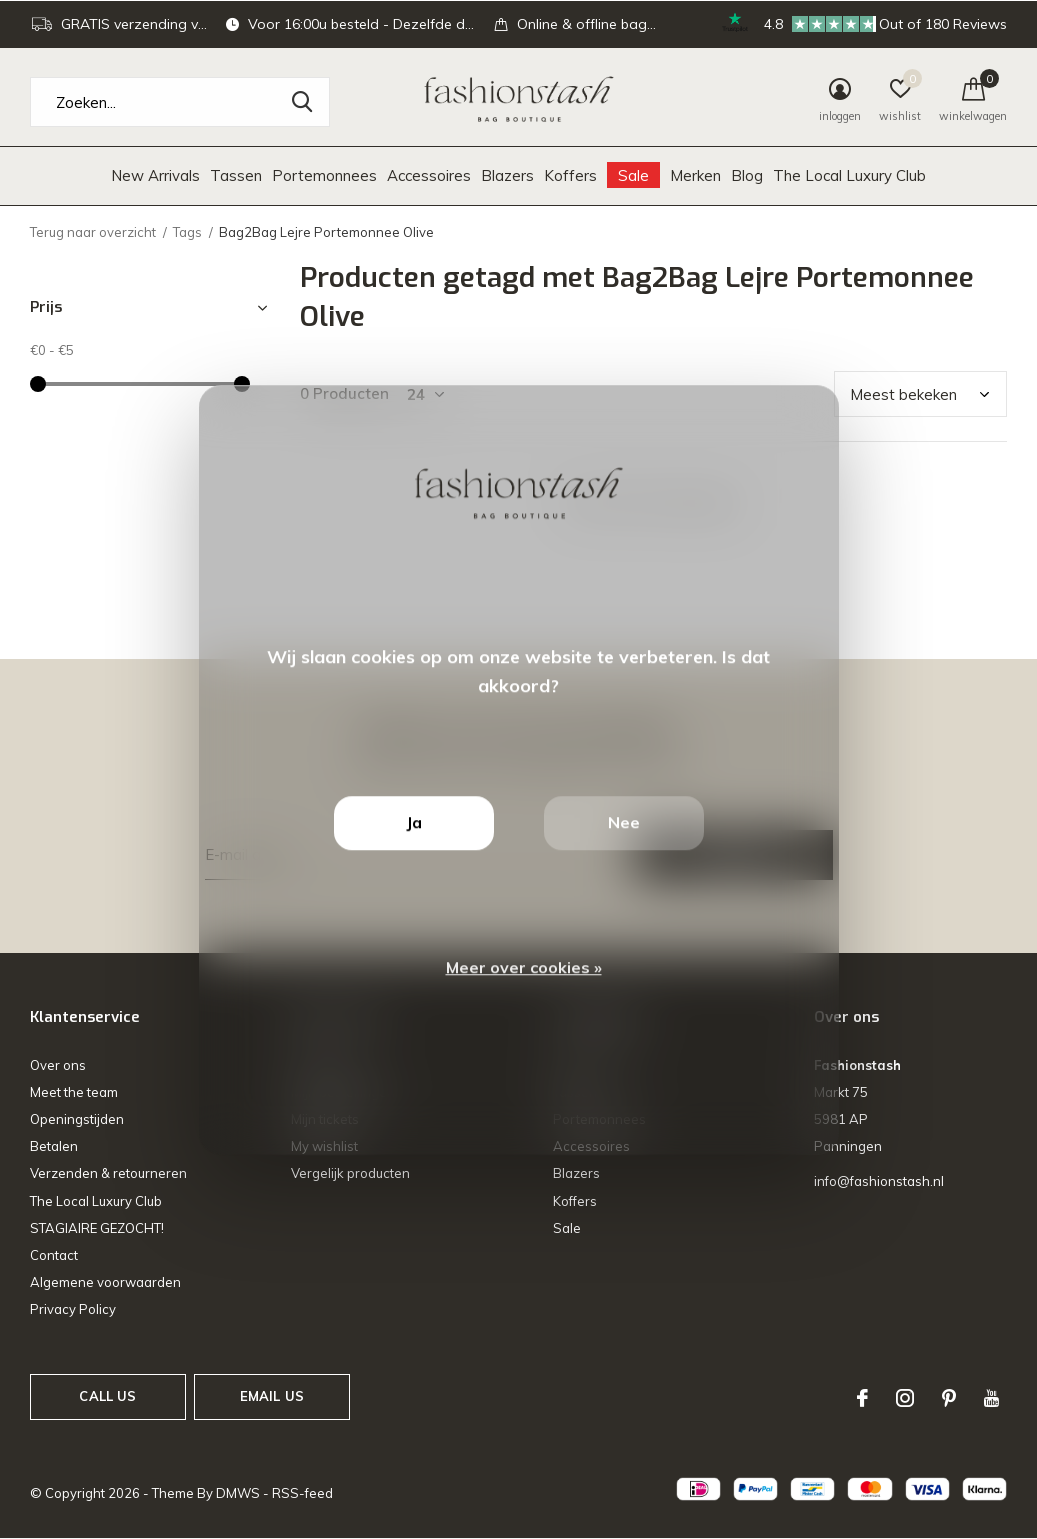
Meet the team (74, 1092)
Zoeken (302, 102)
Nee (624, 822)
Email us (272, 1396)
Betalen (54, 1146)
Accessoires (429, 175)
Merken (695, 175)
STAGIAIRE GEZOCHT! (97, 1228)
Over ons (58, 1065)
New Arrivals (155, 175)
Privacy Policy (73, 1309)
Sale (633, 175)
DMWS (238, 1493)
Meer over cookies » (524, 967)
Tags (187, 232)
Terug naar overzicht (93, 232)
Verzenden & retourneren (108, 1173)
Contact (54, 1255)
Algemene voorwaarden (105, 1282)
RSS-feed (302, 1493)
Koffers (570, 175)
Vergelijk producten (350, 1173)
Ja (414, 822)
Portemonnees (324, 175)
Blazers (507, 175)
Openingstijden (77, 1119)
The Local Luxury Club (849, 175)
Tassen (236, 175)
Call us (107, 1396)
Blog (747, 175)
